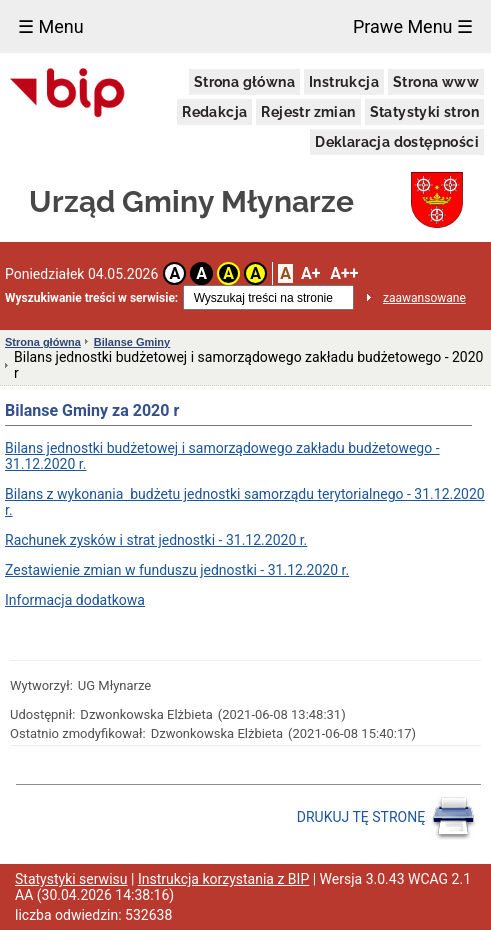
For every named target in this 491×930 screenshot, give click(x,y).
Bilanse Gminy (132, 342)
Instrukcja (344, 82)
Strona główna (244, 82)
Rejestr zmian (308, 112)
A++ (344, 273)
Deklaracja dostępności (397, 142)
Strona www (436, 82)
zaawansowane (424, 298)
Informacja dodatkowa (75, 600)
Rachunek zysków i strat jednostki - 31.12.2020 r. (156, 540)
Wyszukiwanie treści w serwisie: (91, 298)
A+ (310, 273)
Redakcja (214, 112)
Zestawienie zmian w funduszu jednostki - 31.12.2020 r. (177, 570)
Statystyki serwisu (71, 879)
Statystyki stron (424, 112)
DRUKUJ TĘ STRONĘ (386, 818)
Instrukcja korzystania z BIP (223, 879)
